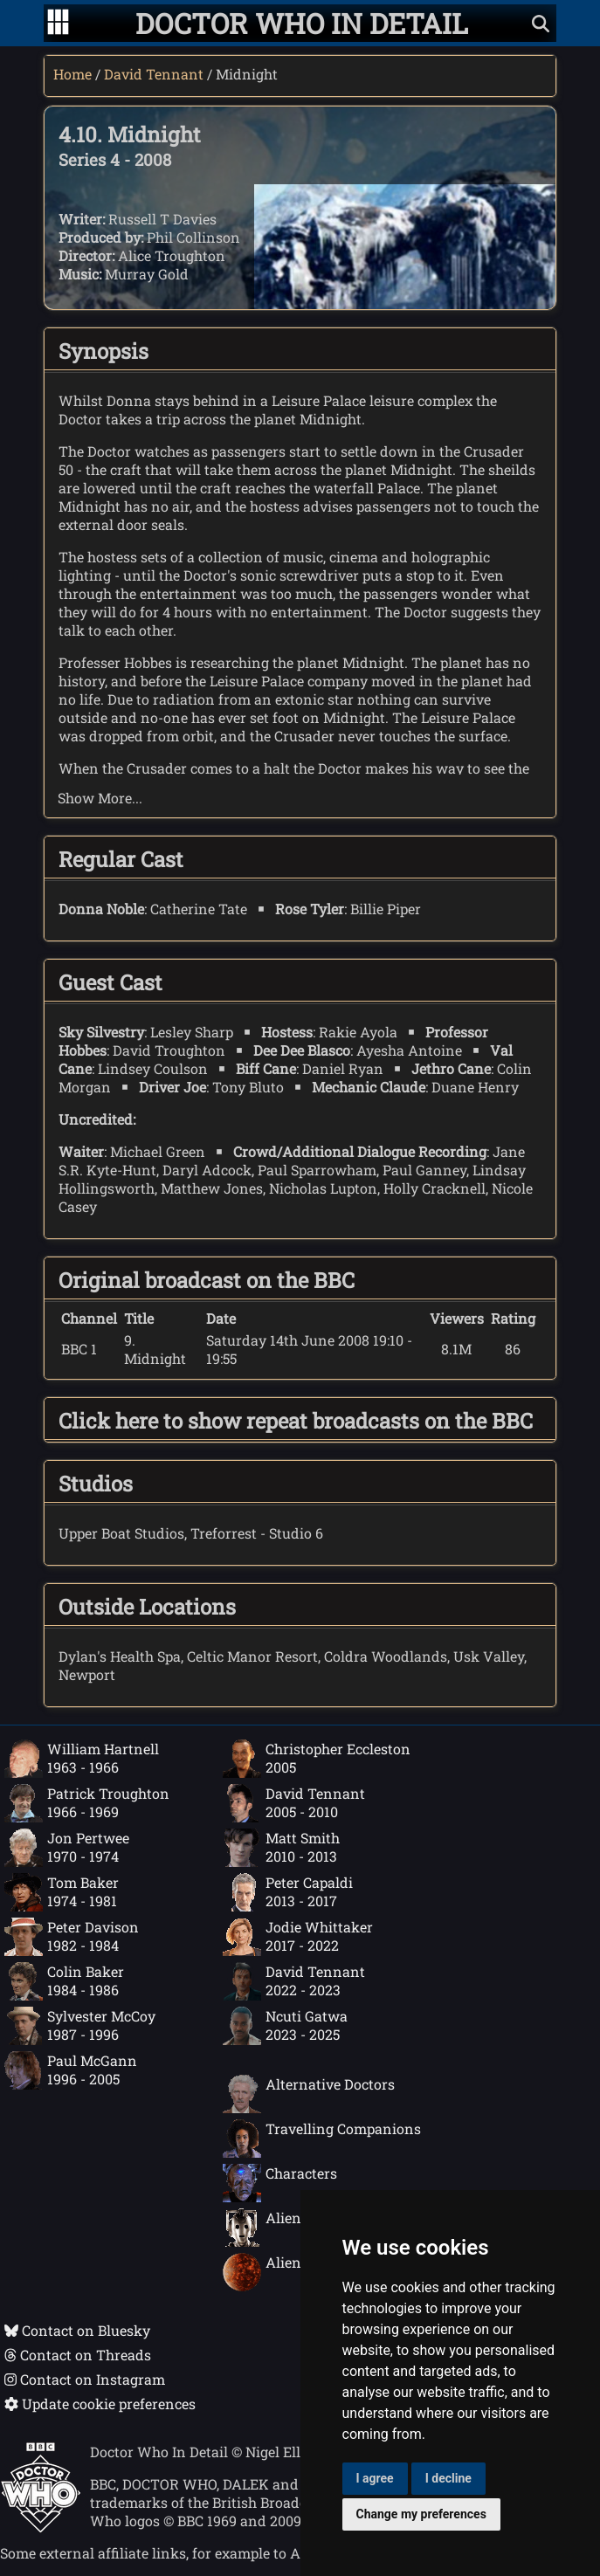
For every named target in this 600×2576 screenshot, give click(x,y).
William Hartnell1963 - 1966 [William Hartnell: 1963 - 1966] (81, 1758)
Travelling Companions (322, 2138)
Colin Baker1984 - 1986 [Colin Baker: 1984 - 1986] (64, 1981)
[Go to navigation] (58, 23)
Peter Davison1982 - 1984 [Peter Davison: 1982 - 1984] (71, 1937)
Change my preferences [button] (421, 2514)
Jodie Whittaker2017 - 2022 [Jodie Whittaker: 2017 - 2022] (298, 1937)
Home (72, 74)
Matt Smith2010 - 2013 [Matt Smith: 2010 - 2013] (281, 1848)
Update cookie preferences (100, 2403)
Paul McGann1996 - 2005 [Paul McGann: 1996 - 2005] (70, 2070)
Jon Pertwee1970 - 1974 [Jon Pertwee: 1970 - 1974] (66, 1848)
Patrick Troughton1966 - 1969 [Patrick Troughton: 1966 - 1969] (86, 1803)
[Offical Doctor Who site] (40, 2527)
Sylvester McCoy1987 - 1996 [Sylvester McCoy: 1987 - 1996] (79, 2026)
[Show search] (540, 23)
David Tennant (153, 74)
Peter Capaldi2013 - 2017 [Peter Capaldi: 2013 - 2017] (288, 1892)
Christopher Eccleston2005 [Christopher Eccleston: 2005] (316, 1758)
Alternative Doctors (309, 2094)
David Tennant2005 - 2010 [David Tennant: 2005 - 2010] (294, 1803)
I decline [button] (448, 2478)
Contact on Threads (77, 2354)
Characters (280, 2183)
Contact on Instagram (84, 2379)
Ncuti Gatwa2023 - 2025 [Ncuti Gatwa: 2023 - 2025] (285, 2026)
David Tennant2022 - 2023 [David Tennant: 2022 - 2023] (294, 1981)
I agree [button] (375, 2478)
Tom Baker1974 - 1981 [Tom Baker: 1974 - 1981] (61, 1892)
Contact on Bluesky (77, 2330)
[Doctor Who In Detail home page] (301, 23)
